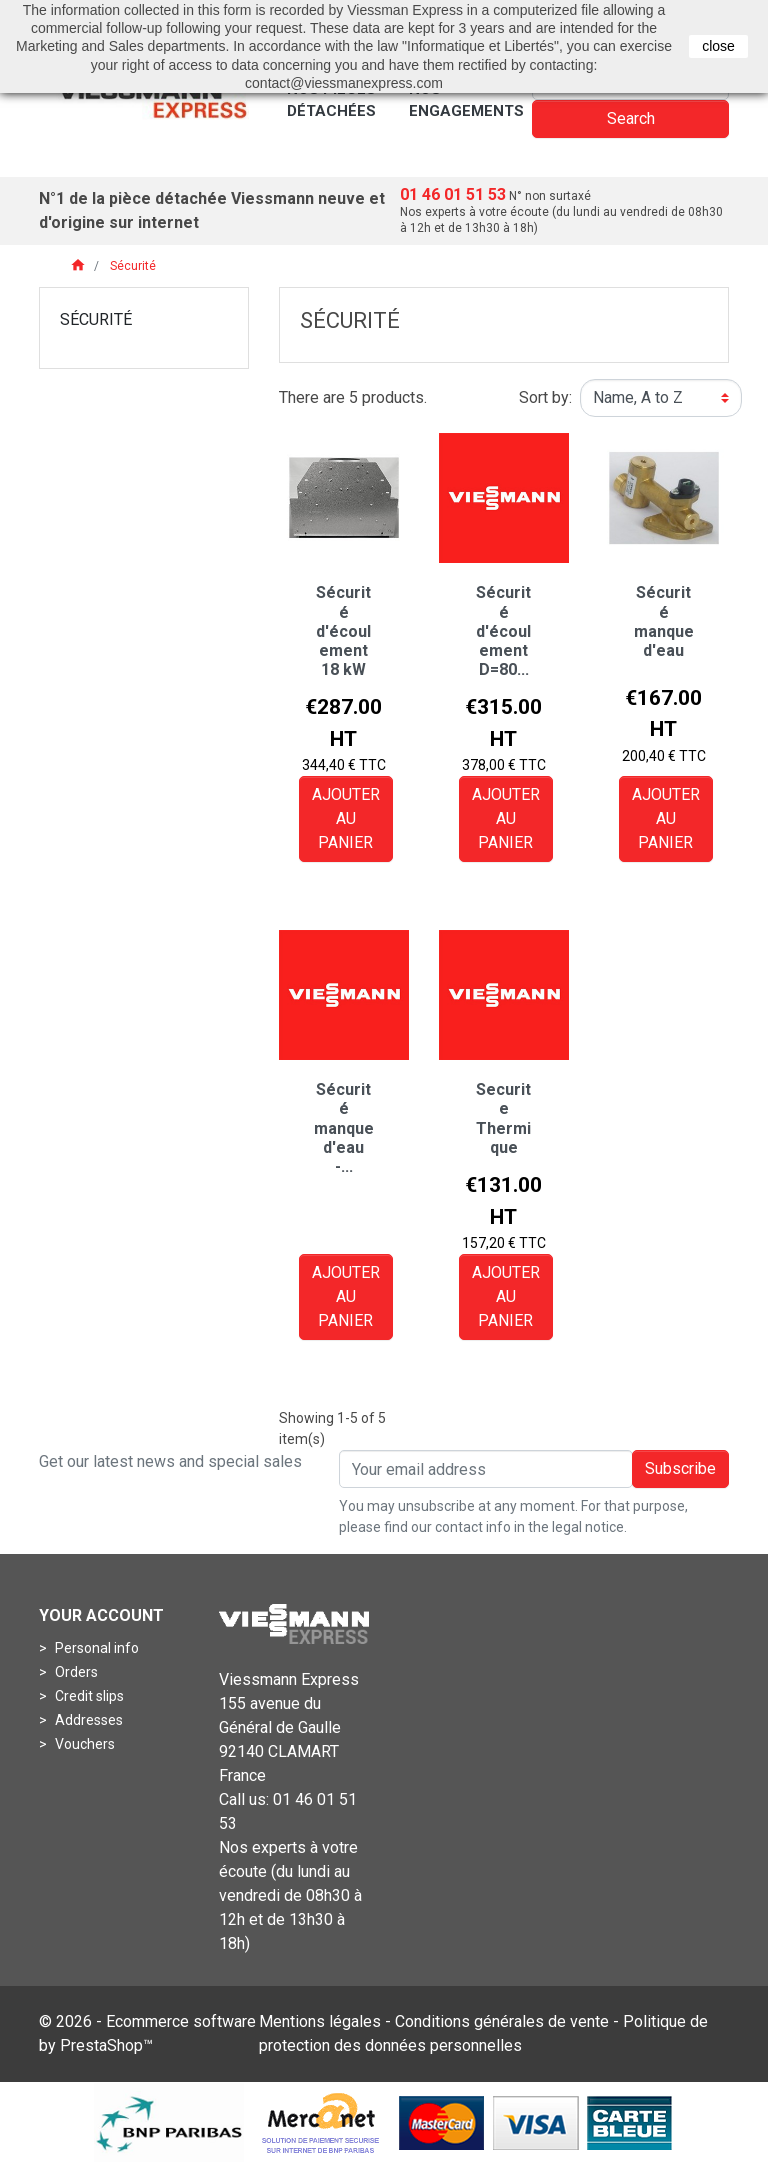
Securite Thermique (503, 1118)
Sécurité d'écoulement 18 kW (343, 631)
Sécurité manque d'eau (664, 621)
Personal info (95, 1648)
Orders (75, 1672)
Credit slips (88, 1696)
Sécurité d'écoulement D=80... (503, 631)
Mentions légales (320, 2021)
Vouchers (83, 1744)
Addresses (87, 1720)
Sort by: (545, 397)
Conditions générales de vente (502, 2021)
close (718, 46)
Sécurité (96, 319)
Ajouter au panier (346, 818)
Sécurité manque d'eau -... (344, 1128)
